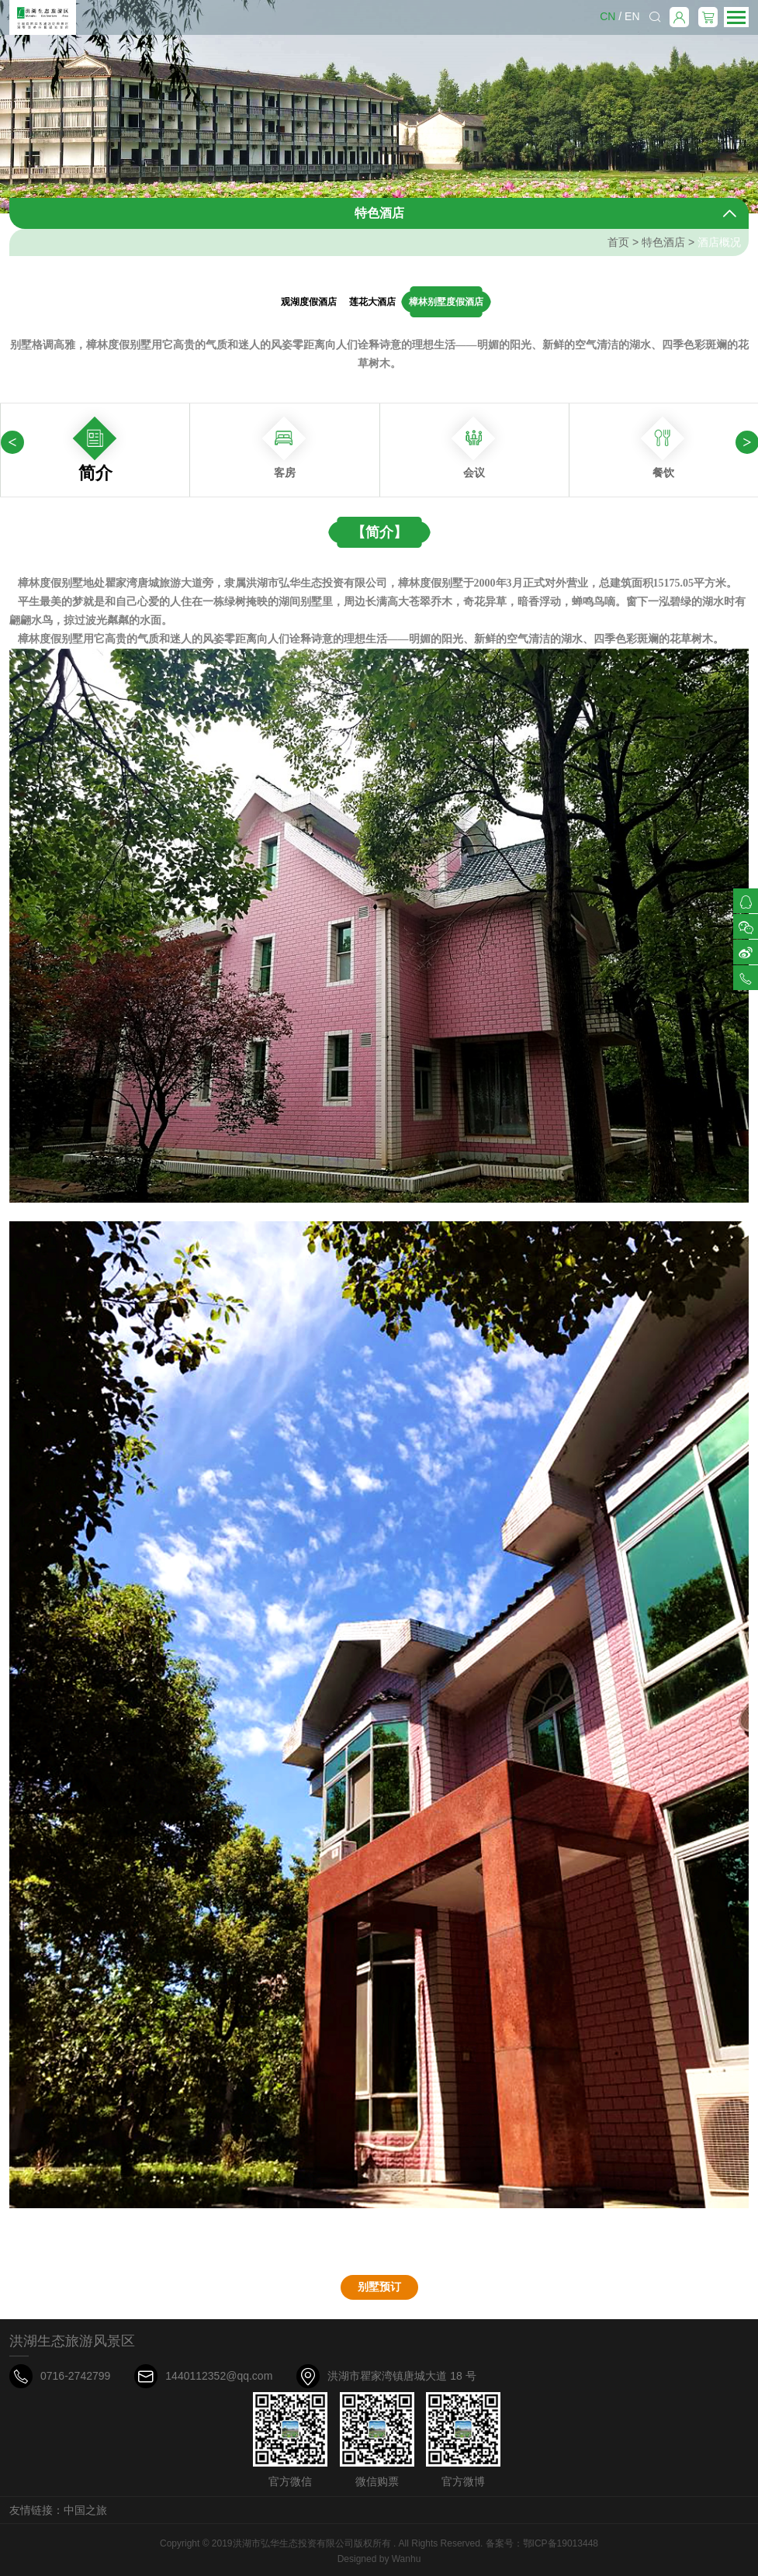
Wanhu (406, 2558)
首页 (618, 242)
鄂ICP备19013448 (560, 2543)
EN (632, 16)
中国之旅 (85, 2510)
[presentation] (12, 442)
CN (607, 16)
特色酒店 (663, 242)
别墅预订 (379, 2287)
